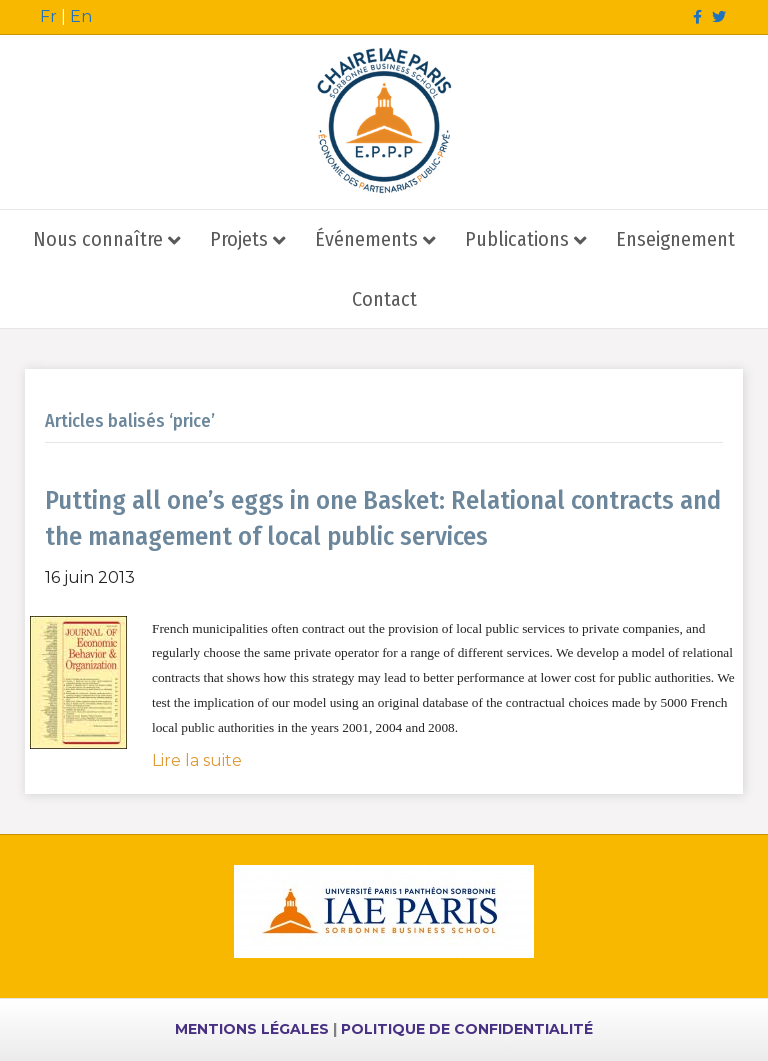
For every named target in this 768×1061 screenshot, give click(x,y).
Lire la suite (197, 760)
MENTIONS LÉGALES (252, 1029)
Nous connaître (98, 239)
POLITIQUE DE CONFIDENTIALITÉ (467, 1029)
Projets (239, 239)
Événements (366, 239)
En (81, 16)
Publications (517, 239)
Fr (48, 16)
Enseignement (675, 239)
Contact (384, 299)
